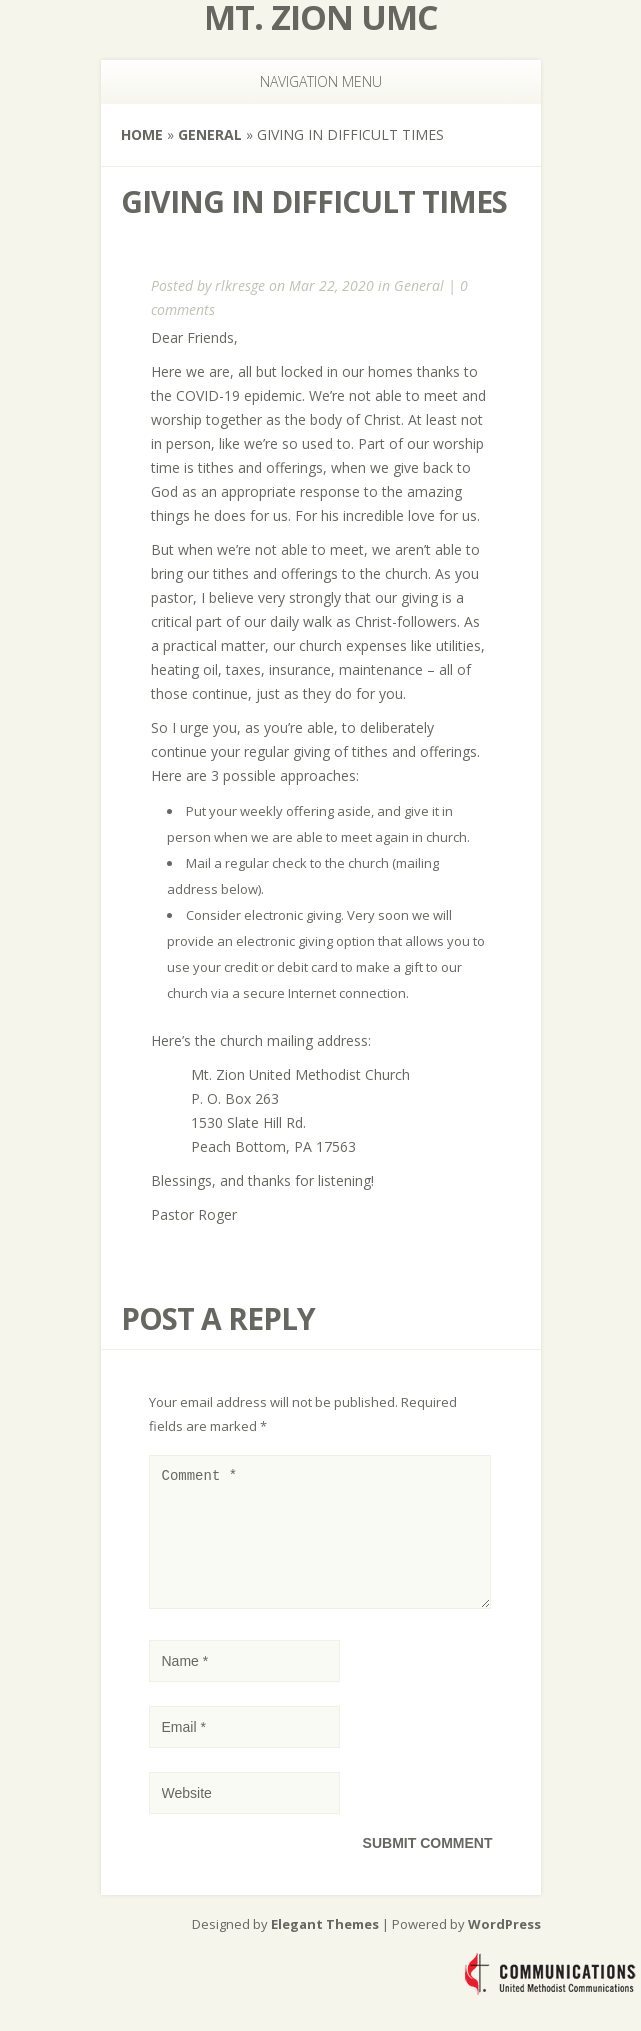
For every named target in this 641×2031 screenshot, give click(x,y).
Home (142, 134)
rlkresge (240, 285)
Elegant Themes (325, 1948)
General (210, 134)
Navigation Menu (308, 81)
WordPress (504, 1948)
